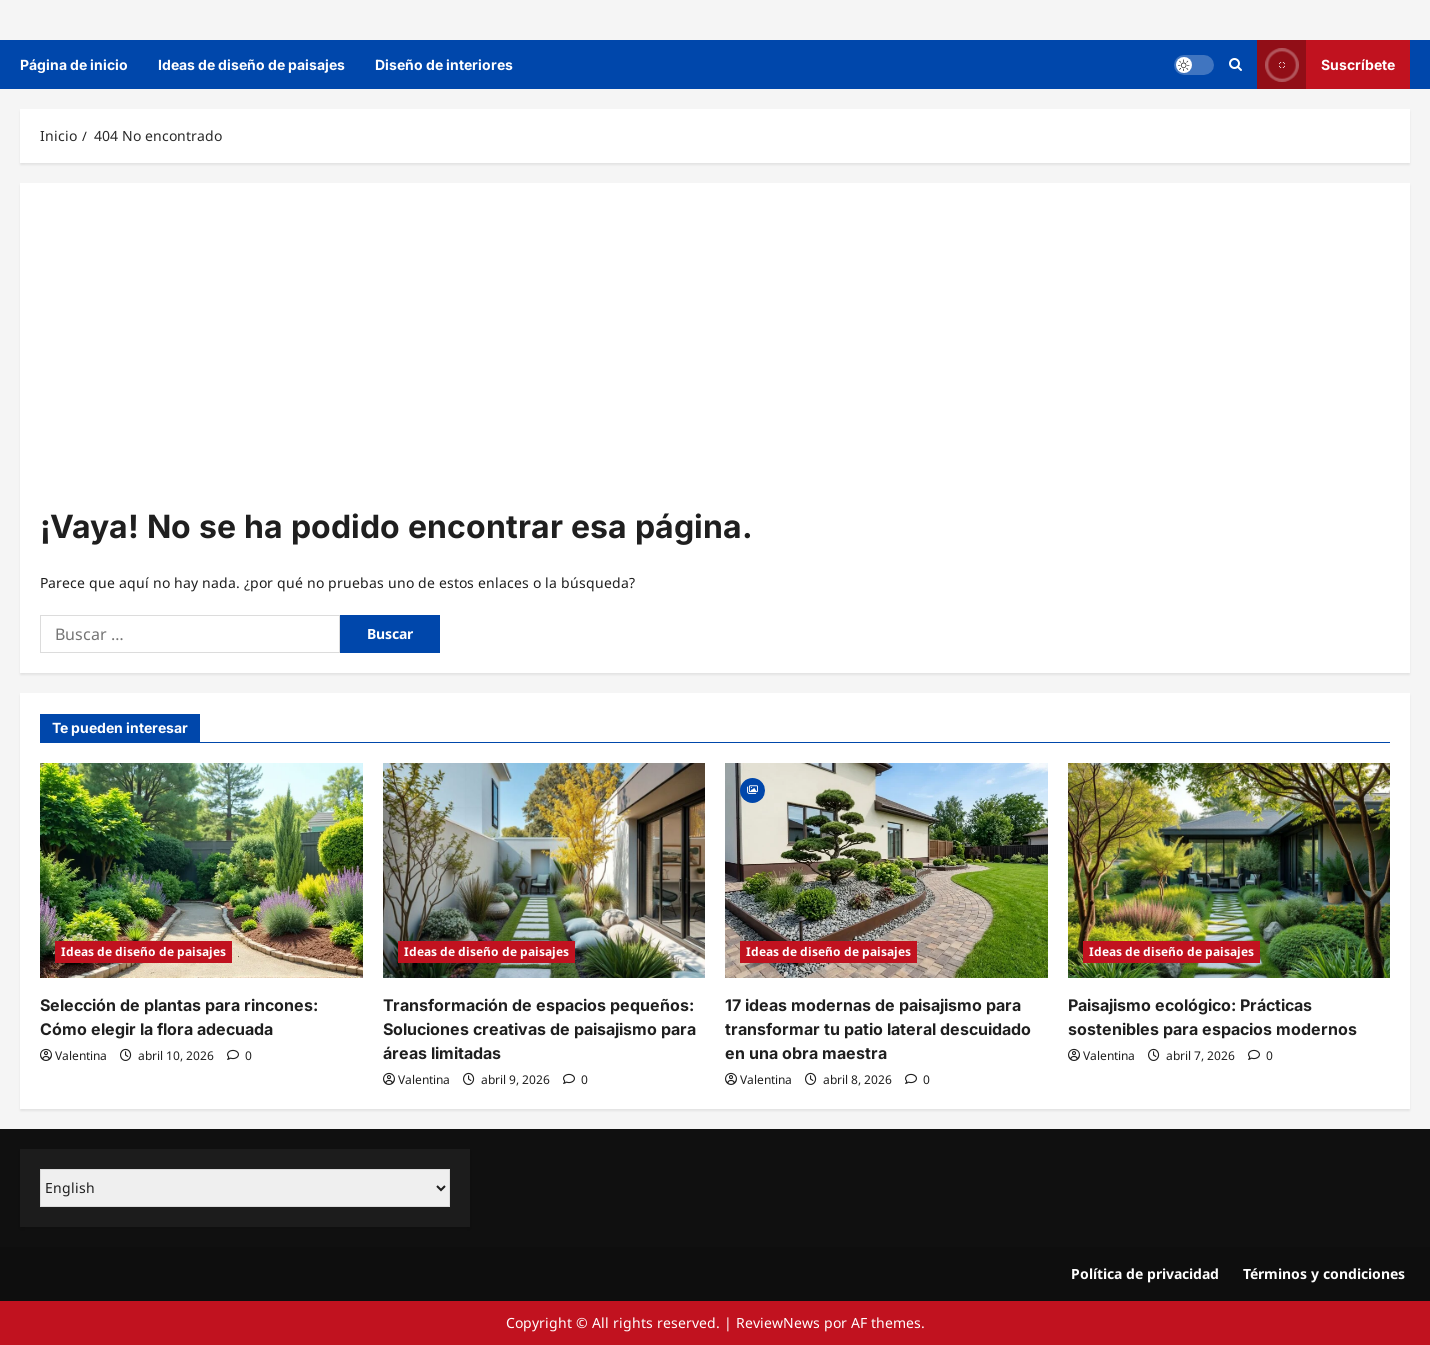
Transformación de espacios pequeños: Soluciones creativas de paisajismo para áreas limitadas (539, 1029)
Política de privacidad (1145, 1273)
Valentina (81, 1055)
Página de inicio (74, 64)
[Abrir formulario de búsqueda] (1235, 64)
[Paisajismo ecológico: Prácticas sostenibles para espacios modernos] (1229, 870)
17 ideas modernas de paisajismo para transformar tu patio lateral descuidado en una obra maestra (878, 1029)
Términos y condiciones (1324, 1273)
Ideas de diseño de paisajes (251, 64)
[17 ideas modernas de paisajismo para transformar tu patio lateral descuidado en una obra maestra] (886, 870)
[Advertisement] (715, 353)
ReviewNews (778, 1322)
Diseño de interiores (444, 64)
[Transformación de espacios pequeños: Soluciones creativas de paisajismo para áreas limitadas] (544, 870)
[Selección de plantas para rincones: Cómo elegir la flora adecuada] (201, 870)
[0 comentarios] (239, 1055)
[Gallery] (752, 788)
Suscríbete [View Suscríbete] (1326, 64)
